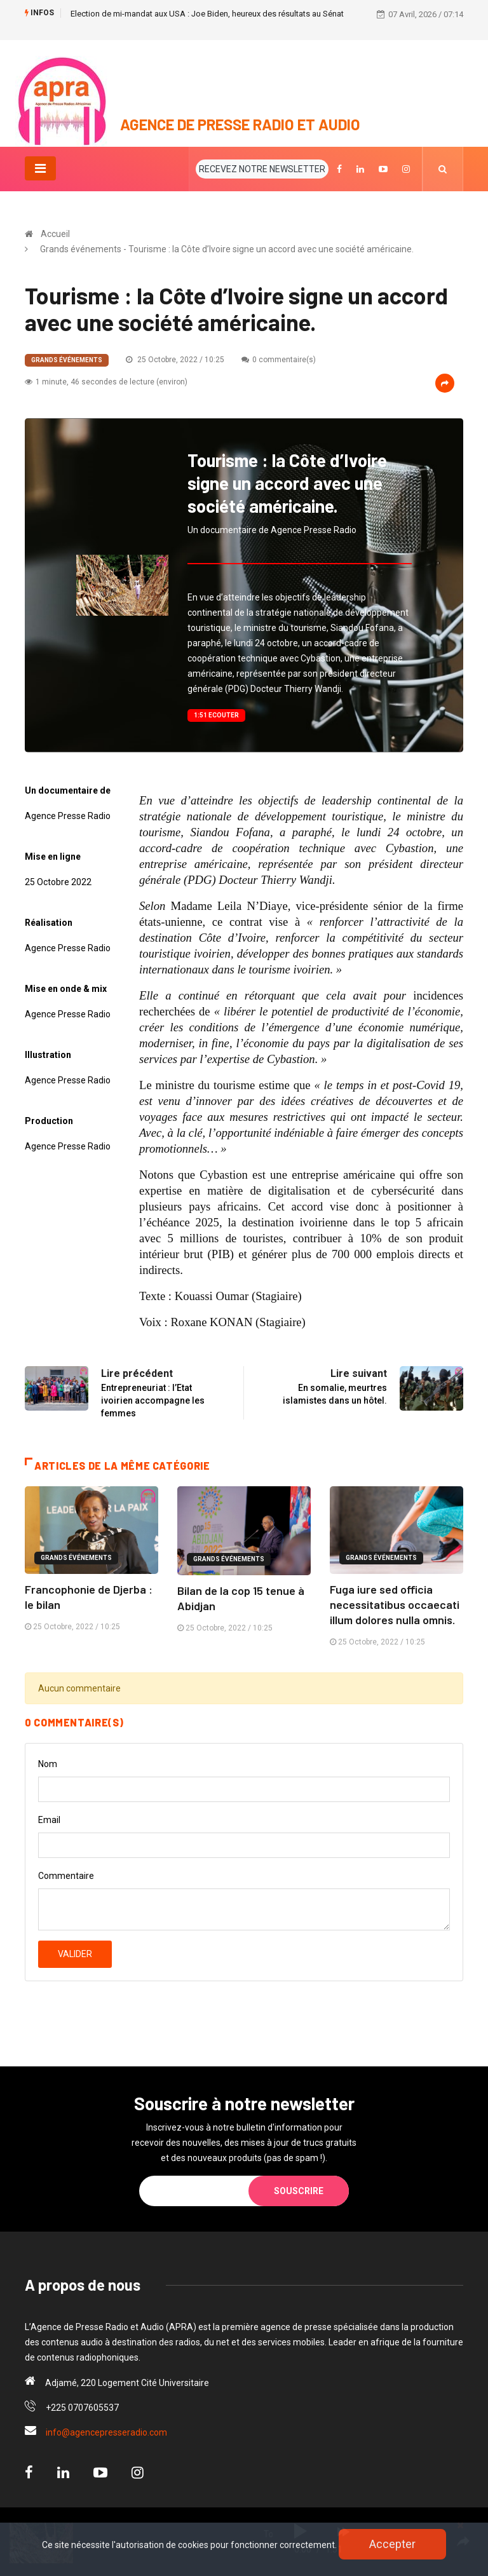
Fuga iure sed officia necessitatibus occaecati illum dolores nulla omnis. (394, 1604)
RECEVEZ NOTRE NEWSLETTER (262, 169)
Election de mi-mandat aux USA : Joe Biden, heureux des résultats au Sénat (207, 13)
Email (49, 1820)
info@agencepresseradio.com (106, 2432)
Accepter (392, 2544)
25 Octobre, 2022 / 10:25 (175, 359)
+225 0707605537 (82, 2408)
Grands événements (66, 359)
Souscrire (298, 2191)
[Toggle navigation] (40, 168)
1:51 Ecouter (216, 715)
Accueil (55, 234)
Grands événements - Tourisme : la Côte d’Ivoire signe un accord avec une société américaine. (227, 249)
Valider (75, 1954)
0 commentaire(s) (278, 359)
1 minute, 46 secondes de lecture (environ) (106, 381)
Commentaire (66, 1876)
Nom (47, 1764)
